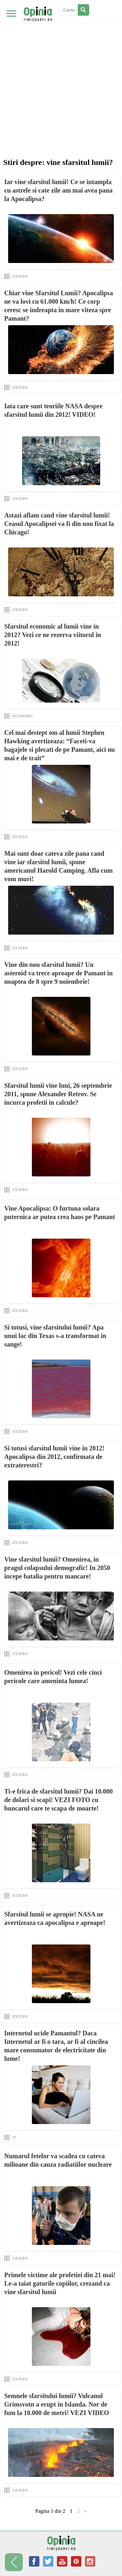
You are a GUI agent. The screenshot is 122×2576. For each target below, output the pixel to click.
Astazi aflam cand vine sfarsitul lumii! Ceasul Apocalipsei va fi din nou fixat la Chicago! (59, 524)
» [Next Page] (85, 2511)
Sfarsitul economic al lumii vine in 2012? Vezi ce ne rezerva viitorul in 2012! (52, 635)
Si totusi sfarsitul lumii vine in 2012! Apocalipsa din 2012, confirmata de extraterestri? (54, 1457)
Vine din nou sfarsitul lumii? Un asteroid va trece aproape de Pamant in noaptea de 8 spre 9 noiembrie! (58, 973)
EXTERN (20, 276)
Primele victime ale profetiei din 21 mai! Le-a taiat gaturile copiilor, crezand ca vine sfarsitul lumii (59, 2283)
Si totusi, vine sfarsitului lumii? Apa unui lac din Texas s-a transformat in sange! (55, 1336)
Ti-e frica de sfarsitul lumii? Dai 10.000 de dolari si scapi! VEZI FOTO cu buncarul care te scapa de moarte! (58, 1800)
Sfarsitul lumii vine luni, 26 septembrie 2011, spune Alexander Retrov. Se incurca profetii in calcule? (58, 1094)
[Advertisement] (61, 64)
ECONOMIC (22, 716)
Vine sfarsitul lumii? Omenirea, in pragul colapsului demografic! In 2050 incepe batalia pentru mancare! (57, 1568)
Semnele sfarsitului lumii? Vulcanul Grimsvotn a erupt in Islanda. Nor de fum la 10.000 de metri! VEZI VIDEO (56, 2404)
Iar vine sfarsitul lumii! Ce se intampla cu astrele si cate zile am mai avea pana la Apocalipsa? (58, 190)
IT (14, 2137)
